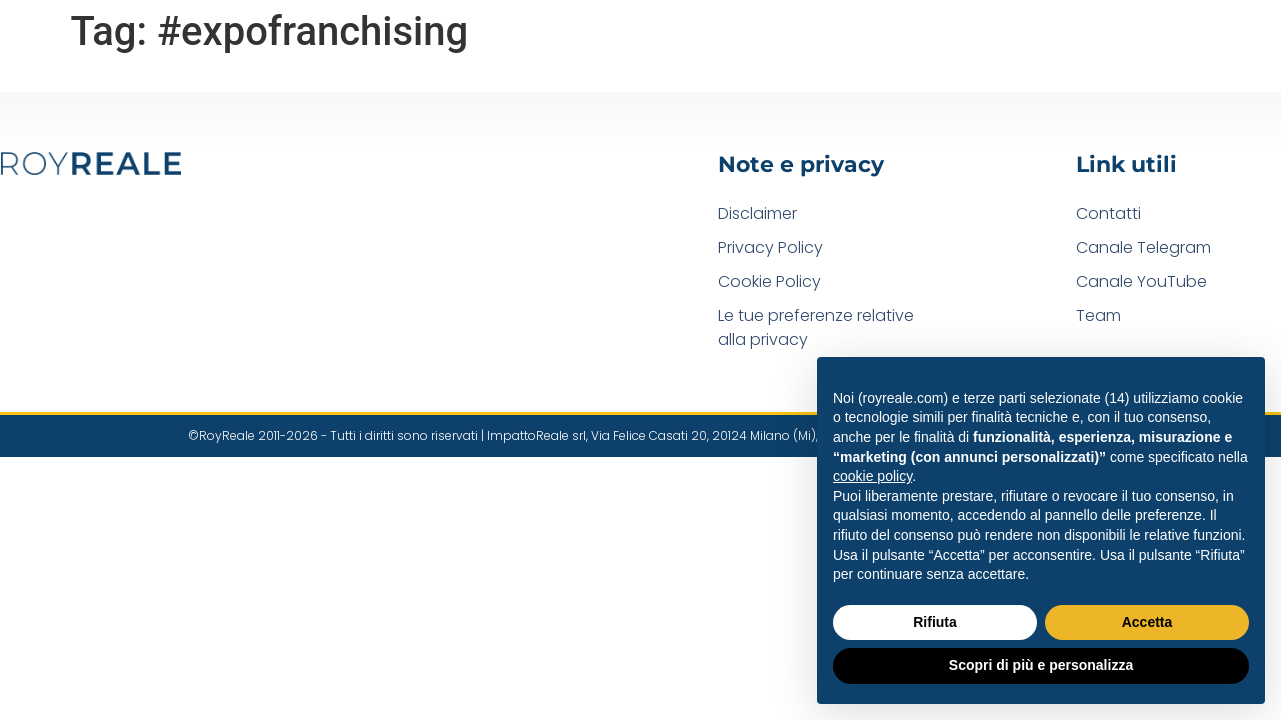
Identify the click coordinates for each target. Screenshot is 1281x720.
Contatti (1108, 213)
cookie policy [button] (872, 476)
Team (1098, 315)
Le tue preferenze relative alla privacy (816, 327)
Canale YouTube (1141, 281)
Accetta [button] (1147, 622)
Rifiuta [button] (935, 622)
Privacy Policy (770, 247)
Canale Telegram (1143, 247)
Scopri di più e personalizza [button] (1041, 665)
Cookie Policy (769, 281)
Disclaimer (757, 213)
